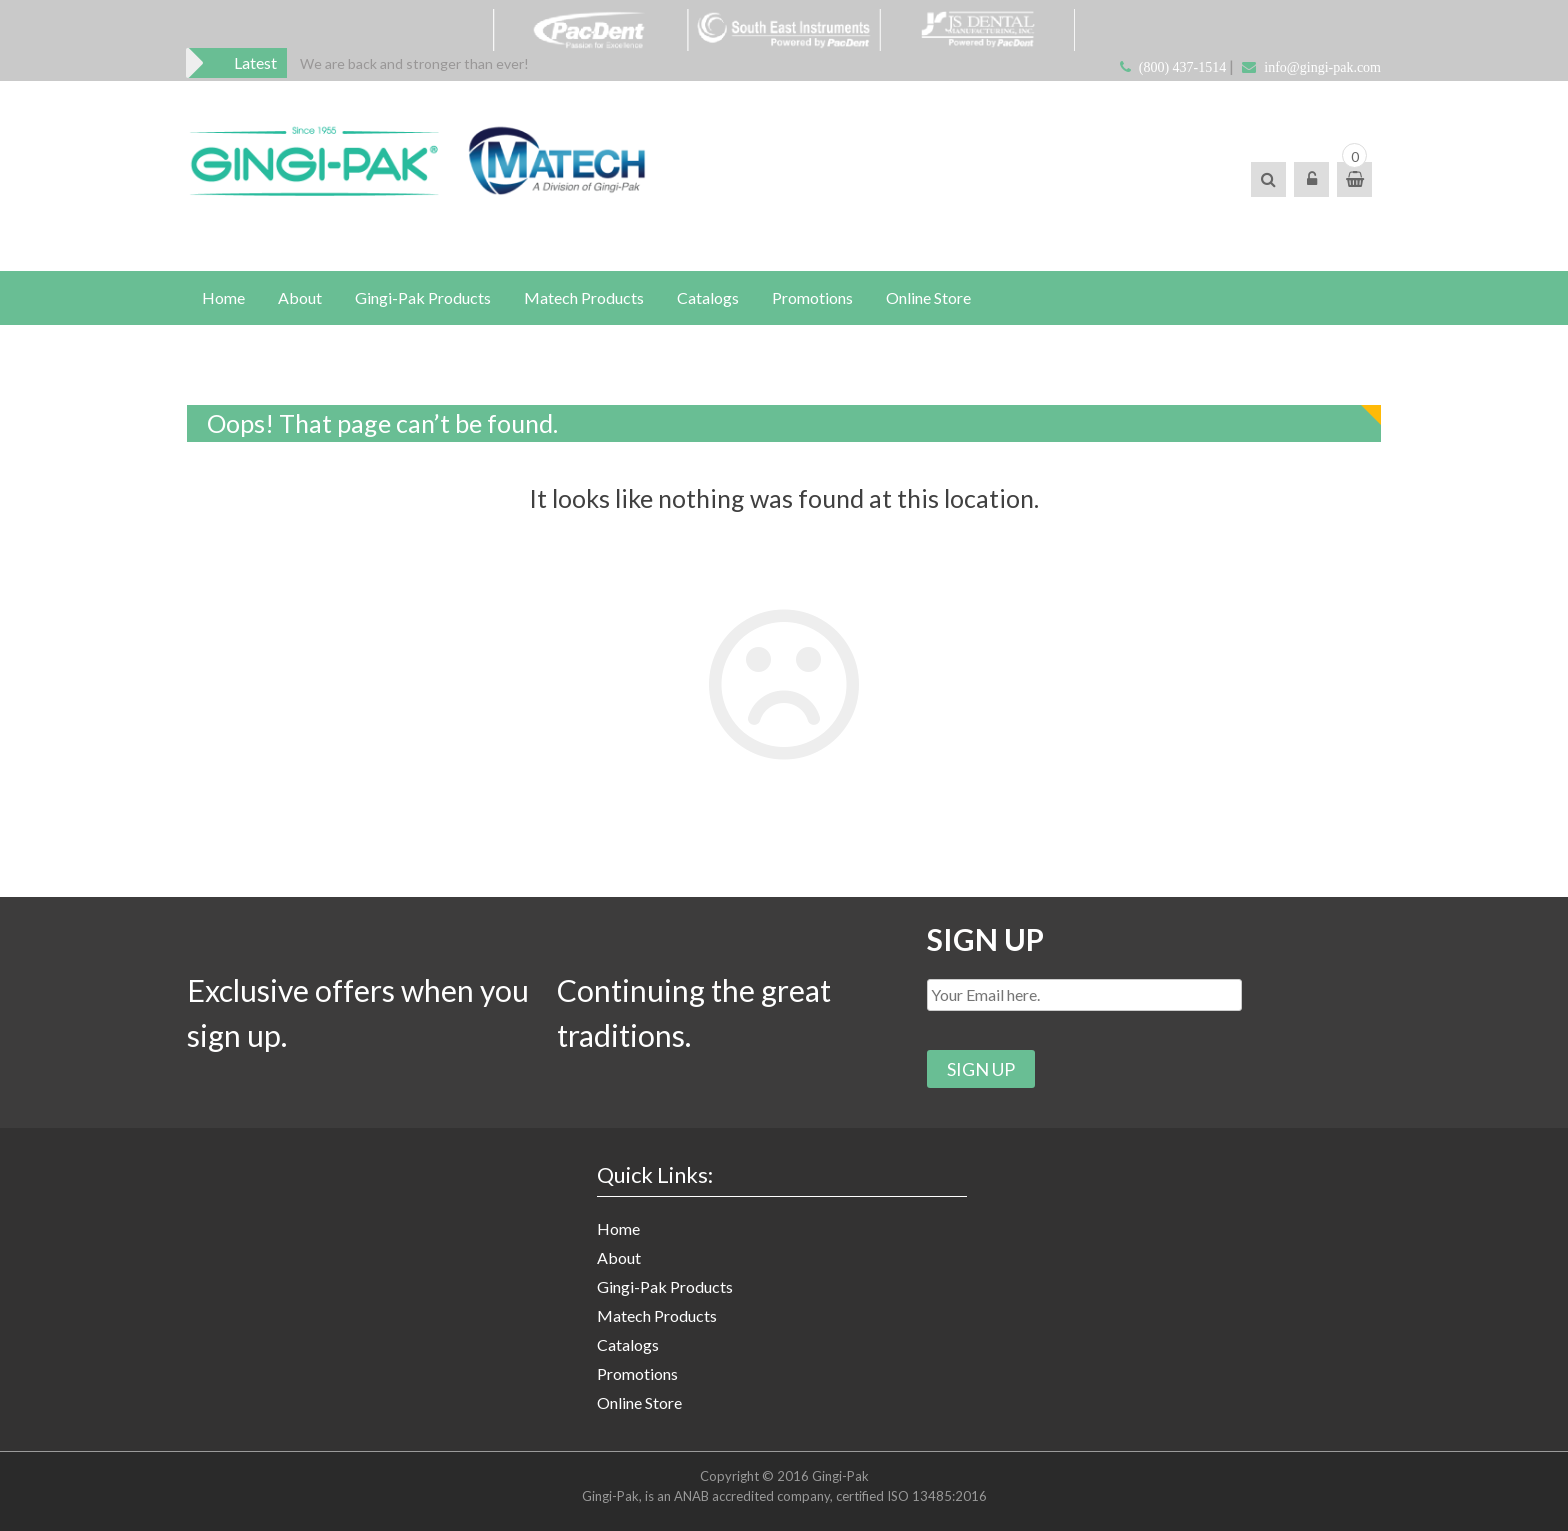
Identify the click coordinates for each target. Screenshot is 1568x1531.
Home (223, 297)
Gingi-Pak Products (423, 297)
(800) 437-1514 (1183, 67)
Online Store (928, 297)
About (300, 297)
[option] (414, 63)
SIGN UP (985, 939)
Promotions (812, 297)
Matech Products (584, 297)
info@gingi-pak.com (1322, 67)
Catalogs (708, 297)
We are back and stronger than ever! (414, 63)
